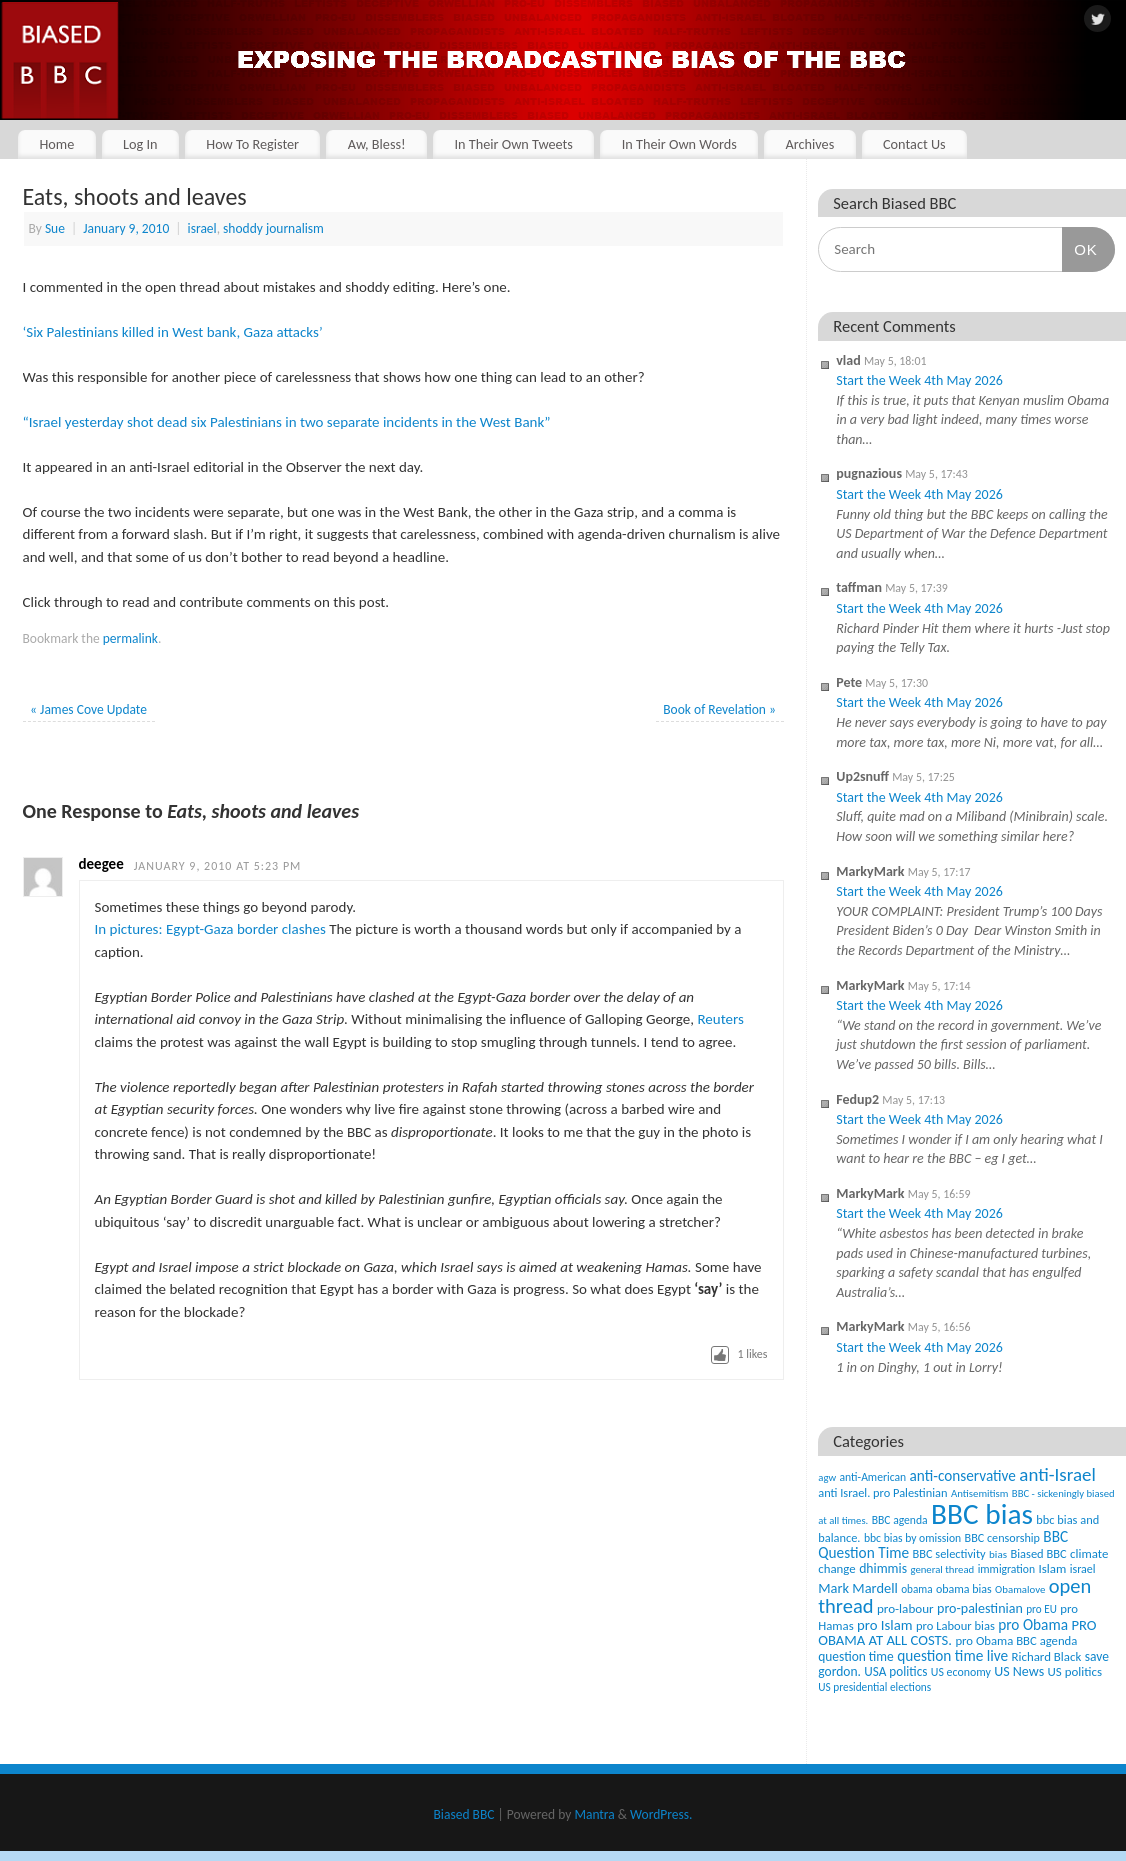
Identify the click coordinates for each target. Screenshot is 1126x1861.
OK (1080, 249)
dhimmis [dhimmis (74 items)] (883, 1568)
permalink (130, 638)
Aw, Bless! (377, 144)
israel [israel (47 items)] (1083, 1569)
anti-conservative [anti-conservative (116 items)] (963, 1475)
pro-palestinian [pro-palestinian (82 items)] (980, 1608)
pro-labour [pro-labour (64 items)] (905, 1609)
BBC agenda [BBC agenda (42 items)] (900, 1520)
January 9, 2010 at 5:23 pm (218, 866)
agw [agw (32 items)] (827, 1477)
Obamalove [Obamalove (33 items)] (1020, 1589)
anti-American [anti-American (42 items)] (873, 1477)
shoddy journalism (273, 228)
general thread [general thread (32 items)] (942, 1569)
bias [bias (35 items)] (998, 1554)
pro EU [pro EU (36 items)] (1041, 1609)
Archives (809, 144)
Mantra (594, 1814)
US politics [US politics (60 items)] (1075, 1671)
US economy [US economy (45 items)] (961, 1672)
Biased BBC (464, 1814)
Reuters (720, 1019)
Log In (140, 144)
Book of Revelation (719, 709)
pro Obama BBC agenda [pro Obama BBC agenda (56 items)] (1016, 1640)
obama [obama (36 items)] (916, 1589)
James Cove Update (88, 709)
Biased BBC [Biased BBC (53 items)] (1038, 1553)
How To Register (252, 144)
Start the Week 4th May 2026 (919, 380)
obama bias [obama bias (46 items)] (964, 1589)
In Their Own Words (679, 144)
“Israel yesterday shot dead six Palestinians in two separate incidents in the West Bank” (287, 422)
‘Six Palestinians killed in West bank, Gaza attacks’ (173, 332)
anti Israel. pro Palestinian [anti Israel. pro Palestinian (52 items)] (882, 1492)
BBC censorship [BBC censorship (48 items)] (1002, 1537)
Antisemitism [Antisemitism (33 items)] (980, 1493)
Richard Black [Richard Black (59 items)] (1047, 1656)
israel (202, 228)
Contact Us (914, 144)
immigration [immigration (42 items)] (1006, 1569)
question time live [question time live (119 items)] (952, 1655)
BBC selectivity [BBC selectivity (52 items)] (948, 1553)
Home (56, 144)
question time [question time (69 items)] (856, 1656)
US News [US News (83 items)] (1019, 1671)
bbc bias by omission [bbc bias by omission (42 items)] (912, 1538)
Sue (55, 228)
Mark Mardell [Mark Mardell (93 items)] (858, 1588)
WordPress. (661, 1814)
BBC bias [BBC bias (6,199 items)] (982, 1514)
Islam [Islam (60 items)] (1052, 1568)
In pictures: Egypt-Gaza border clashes (210, 929)
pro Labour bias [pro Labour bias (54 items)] (955, 1625)
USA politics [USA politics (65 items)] (895, 1671)
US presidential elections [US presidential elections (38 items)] (874, 1687)
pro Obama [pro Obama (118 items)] (1033, 1624)
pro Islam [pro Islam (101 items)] (885, 1625)
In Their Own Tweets (513, 144)
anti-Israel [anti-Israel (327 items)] (1057, 1474)
